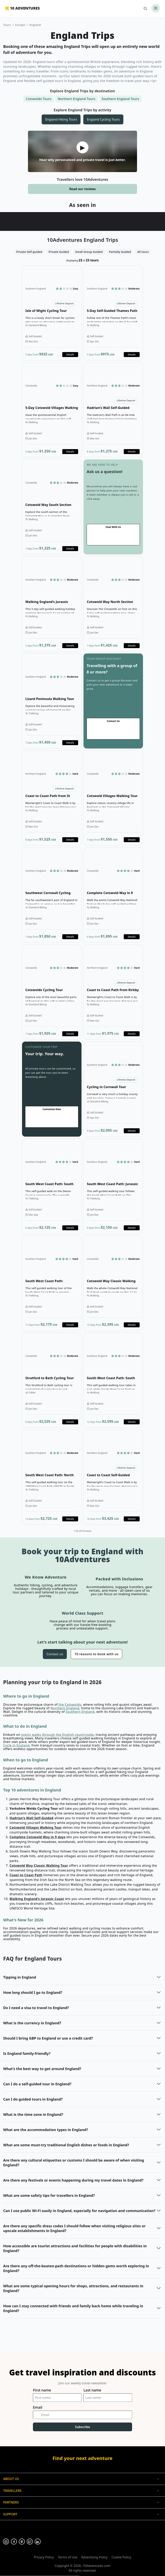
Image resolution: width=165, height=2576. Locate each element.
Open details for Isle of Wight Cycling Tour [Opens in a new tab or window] (52, 312)
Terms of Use (67, 2557)
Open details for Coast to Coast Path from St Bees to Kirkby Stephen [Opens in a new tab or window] (52, 798)
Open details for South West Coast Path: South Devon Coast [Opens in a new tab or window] (52, 1186)
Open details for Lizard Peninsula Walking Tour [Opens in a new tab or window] (52, 701)
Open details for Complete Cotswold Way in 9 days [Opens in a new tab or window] (113, 895)
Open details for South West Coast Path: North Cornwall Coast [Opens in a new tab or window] (52, 1477)
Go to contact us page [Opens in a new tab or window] (113, 506)
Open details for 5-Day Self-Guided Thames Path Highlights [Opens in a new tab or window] (113, 312)
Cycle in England (16, 1745)
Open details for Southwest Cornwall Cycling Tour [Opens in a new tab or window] (52, 895)
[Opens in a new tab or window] (6, 2542)
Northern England (64, 1708)
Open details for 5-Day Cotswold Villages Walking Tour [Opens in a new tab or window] (52, 409)
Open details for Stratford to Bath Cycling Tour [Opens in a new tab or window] (52, 1380)
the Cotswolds (70, 1704)
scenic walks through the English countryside (57, 1734)
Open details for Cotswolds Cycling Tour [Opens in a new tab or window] (52, 992)
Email (37, 2407)
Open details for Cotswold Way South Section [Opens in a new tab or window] (52, 506)
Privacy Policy (44, 2557)
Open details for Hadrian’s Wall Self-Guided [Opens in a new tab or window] (113, 409)
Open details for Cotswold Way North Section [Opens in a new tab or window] (113, 603)
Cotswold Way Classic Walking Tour (39, 1865)
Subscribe (82, 2427)
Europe (20, 25)
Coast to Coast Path (26, 1875)
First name (42, 2390)
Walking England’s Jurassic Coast (37, 1899)
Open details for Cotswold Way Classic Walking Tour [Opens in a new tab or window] (113, 1283)
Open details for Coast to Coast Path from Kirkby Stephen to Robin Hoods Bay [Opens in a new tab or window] (113, 992)
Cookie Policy (121, 2557)
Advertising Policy (94, 2557)
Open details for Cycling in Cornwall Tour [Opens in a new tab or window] (113, 1089)
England (35, 25)
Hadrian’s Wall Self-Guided (31, 1818)
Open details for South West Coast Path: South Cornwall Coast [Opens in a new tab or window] (113, 1380)
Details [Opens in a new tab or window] (70, 354)
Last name (92, 2390)
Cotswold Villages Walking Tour (36, 1827)
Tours (7, 25)
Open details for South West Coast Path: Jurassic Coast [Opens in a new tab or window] (113, 1186)
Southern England (80, 1711)
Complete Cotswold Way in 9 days (37, 1837)
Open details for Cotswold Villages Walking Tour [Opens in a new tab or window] (113, 798)
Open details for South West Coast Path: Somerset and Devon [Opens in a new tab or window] (52, 1283)
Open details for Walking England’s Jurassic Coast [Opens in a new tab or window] (52, 603)
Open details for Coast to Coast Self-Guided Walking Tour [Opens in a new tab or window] (113, 1477)
